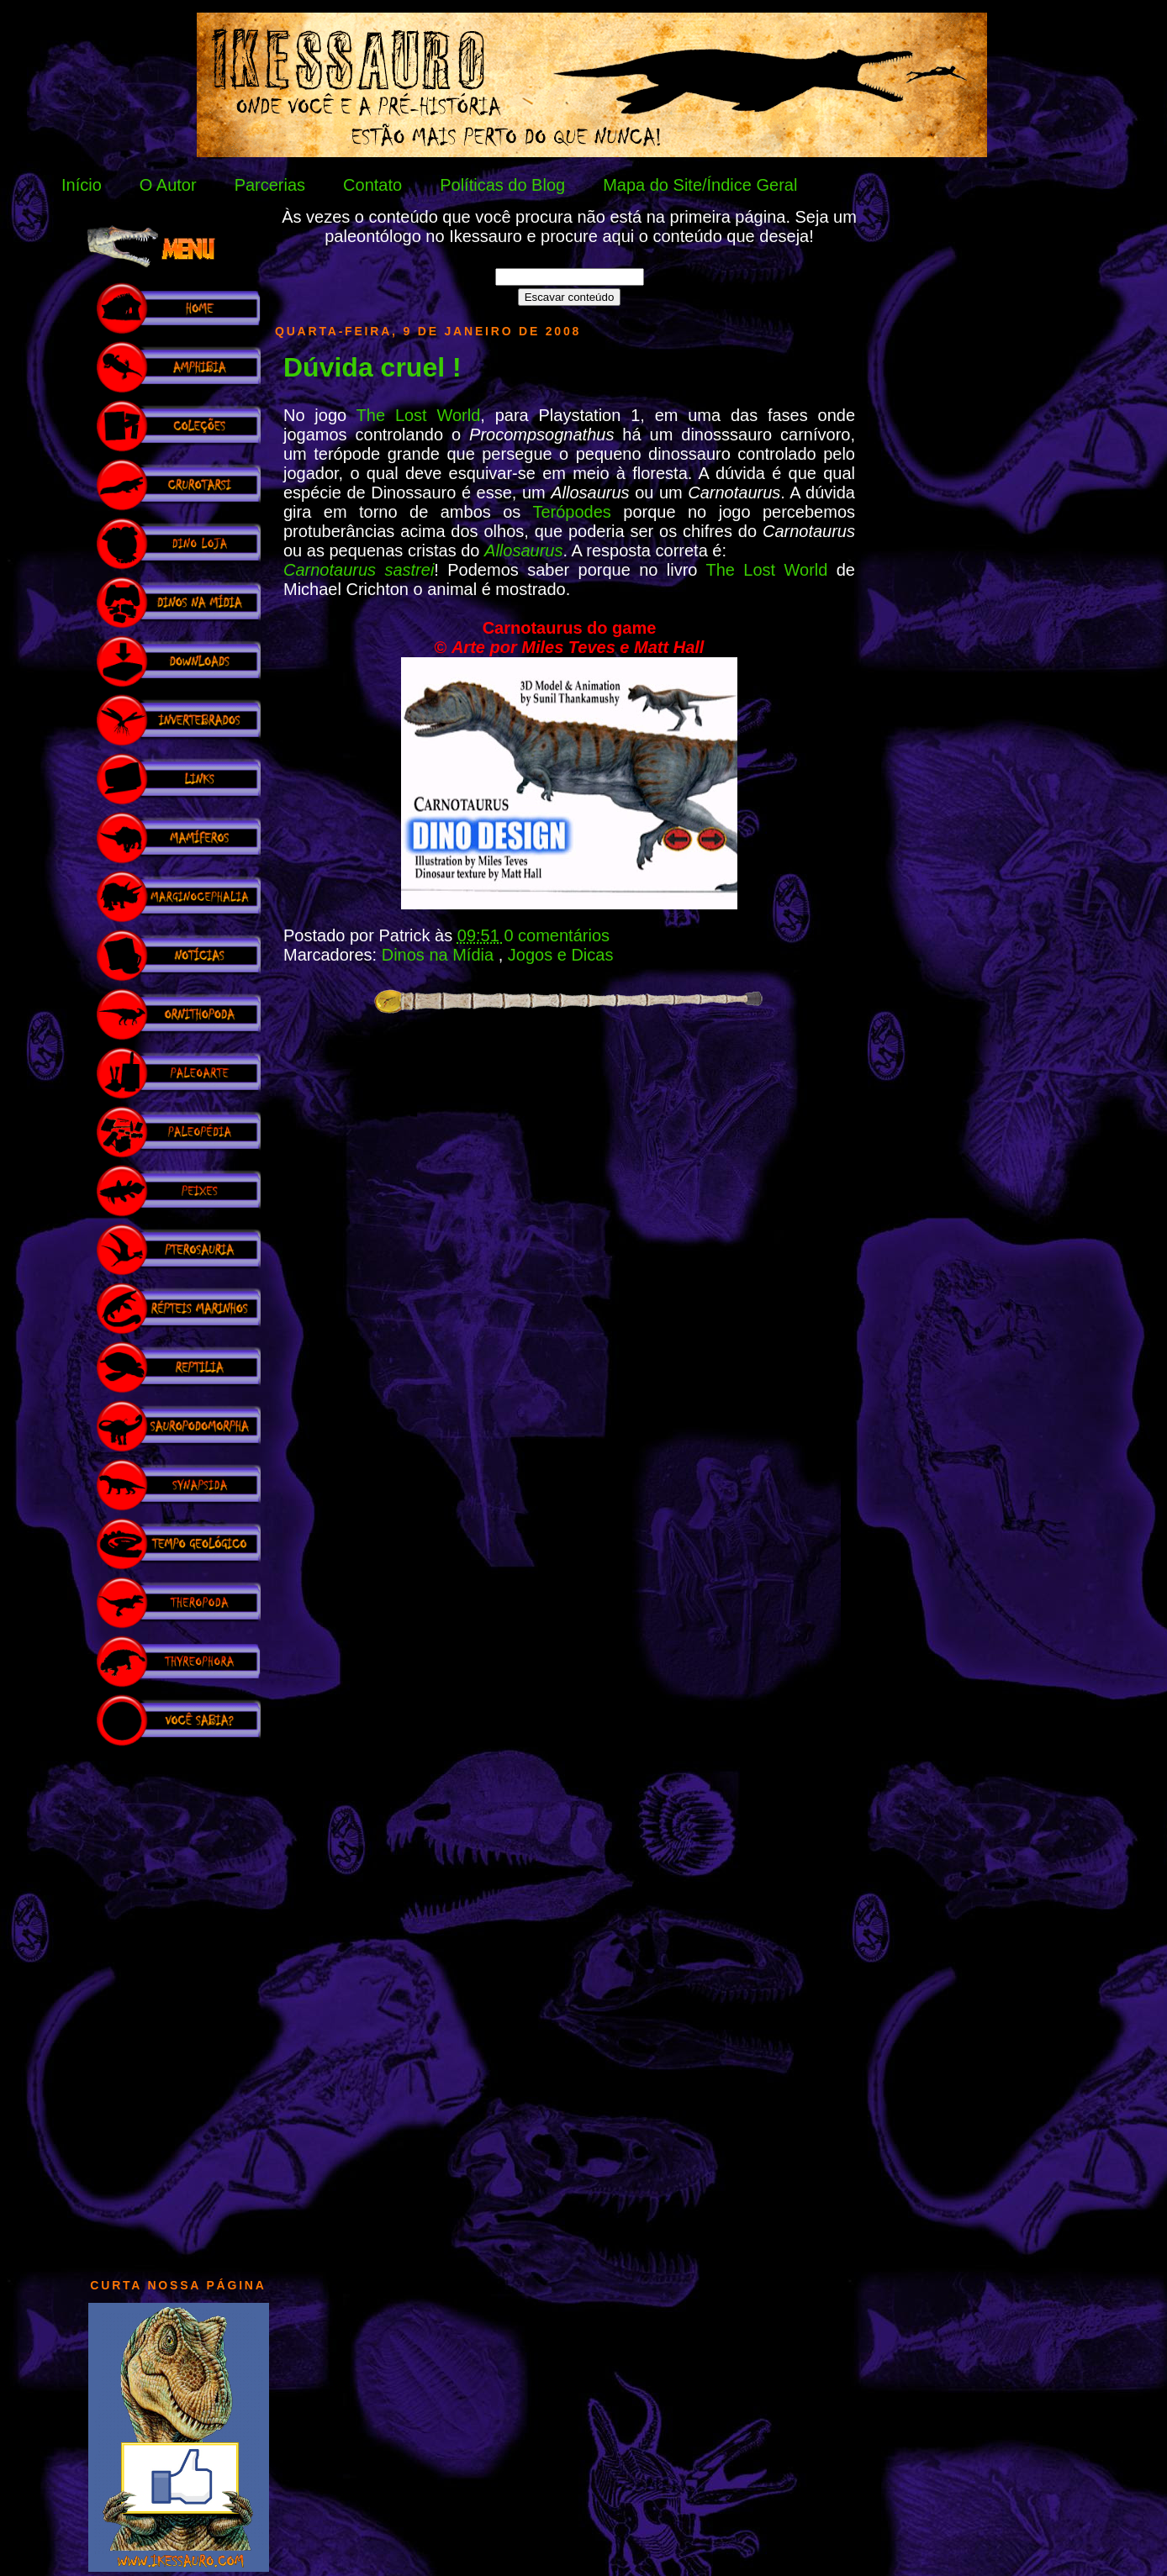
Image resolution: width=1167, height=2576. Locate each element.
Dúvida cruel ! (372, 367)
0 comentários (557, 935)
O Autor (168, 185)
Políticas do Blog (502, 185)
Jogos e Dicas (561, 955)
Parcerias (270, 185)
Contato (372, 185)
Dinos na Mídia (440, 955)
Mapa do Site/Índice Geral (700, 185)
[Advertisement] (178, 2004)
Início (81, 185)
